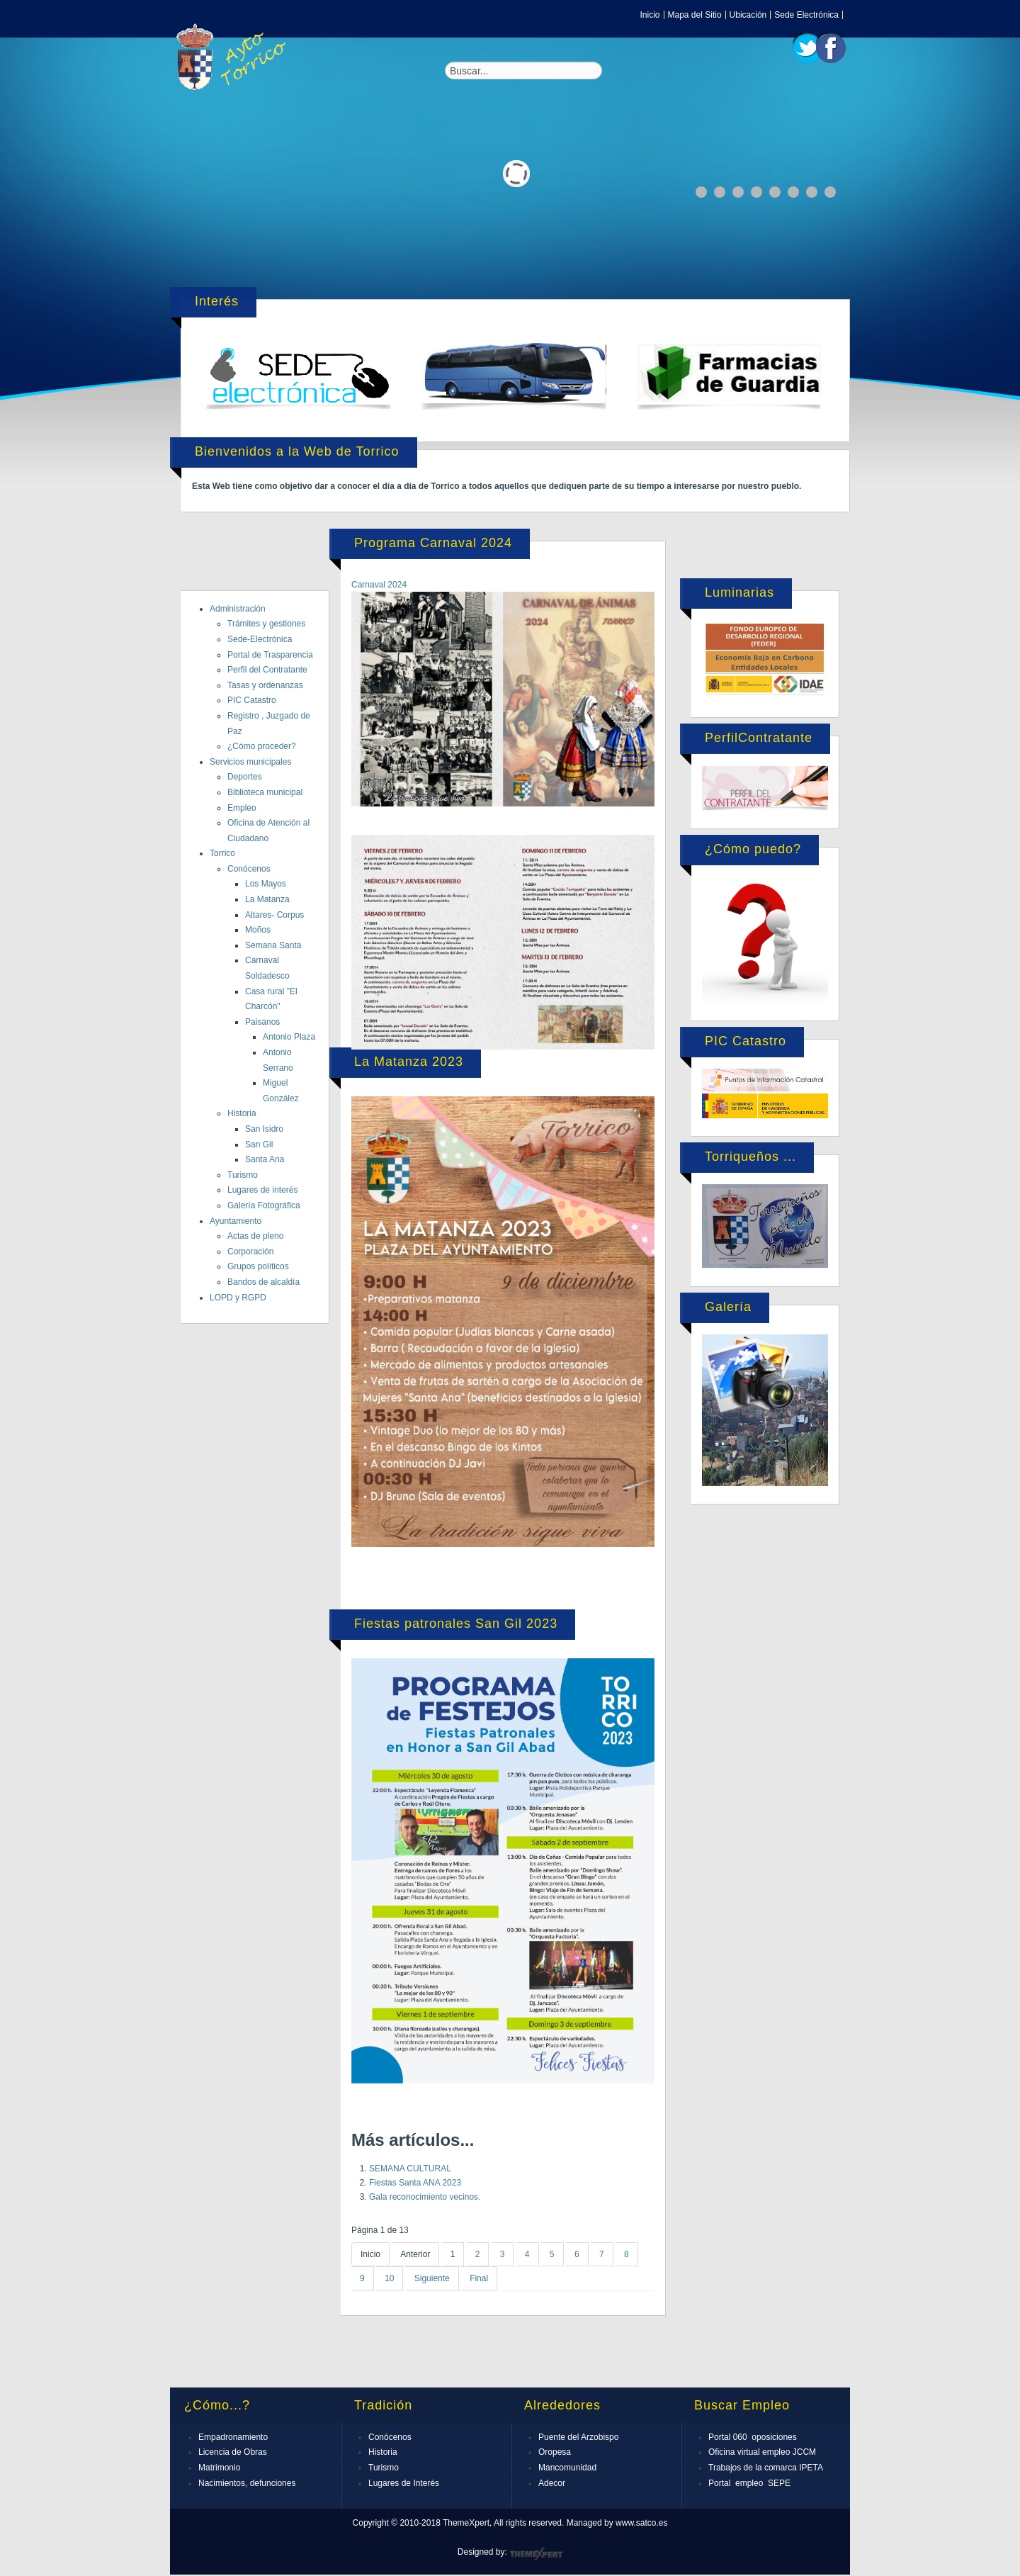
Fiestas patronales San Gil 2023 (455, 1623)
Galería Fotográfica (263, 1205)
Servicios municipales (250, 762)
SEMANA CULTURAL (410, 2168)
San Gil (259, 1144)
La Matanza (267, 899)
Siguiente (432, 2278)
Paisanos (262, 1022)
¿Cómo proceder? (261, 746)
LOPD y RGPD (238, 1298)
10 (389, 2278)
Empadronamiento (233, 2437)
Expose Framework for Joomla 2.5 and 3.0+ (234, 57)
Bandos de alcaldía (263, 1282)
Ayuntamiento (235, 1221)
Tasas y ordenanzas (265, 685)
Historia (241, 1113)
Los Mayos (265, 884)
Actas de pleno (255, 1236)
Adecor (551, 2483)
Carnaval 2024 (379, 585)
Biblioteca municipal (264, 792)
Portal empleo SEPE (749, 2483)
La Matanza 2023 (408, 1061)
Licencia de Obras (232, 2452)
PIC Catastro (251, 700)
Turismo (242, 1175)
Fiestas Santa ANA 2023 (415, 2183)
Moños (258, 930)
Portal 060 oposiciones (752, 2437)
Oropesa (554, 2452)
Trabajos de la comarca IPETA (765, 2468)
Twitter (807, 48)
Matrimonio (219, 2468)
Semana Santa (273, 945)
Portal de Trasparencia (270, 655)
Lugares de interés (262, 1190)
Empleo (241, 808)
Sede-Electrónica (259, 639)
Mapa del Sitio (695, 15)
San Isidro (264, 1129)
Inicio (650, 15)
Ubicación (748, 15)
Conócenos (249, 869)
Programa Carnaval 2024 (433, 543)
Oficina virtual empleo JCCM (762, 2452)
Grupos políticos (258, 1266)
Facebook (831, 48)
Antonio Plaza (289, 1037)
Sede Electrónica (806, 15)
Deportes (244, 777)
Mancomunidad (567, 2468)
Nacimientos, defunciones (246, 2483)
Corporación (250, 1251)
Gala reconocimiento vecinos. (424, 2197)
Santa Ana (264, 1159)
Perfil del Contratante (267, 670)
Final (479, 2278)
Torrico (222, 853)
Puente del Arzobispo (578, 2437)
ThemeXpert (535, 2554)
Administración (238, 609)
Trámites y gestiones (266, 624)
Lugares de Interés (403, 2483)
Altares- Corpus (274, 915)
